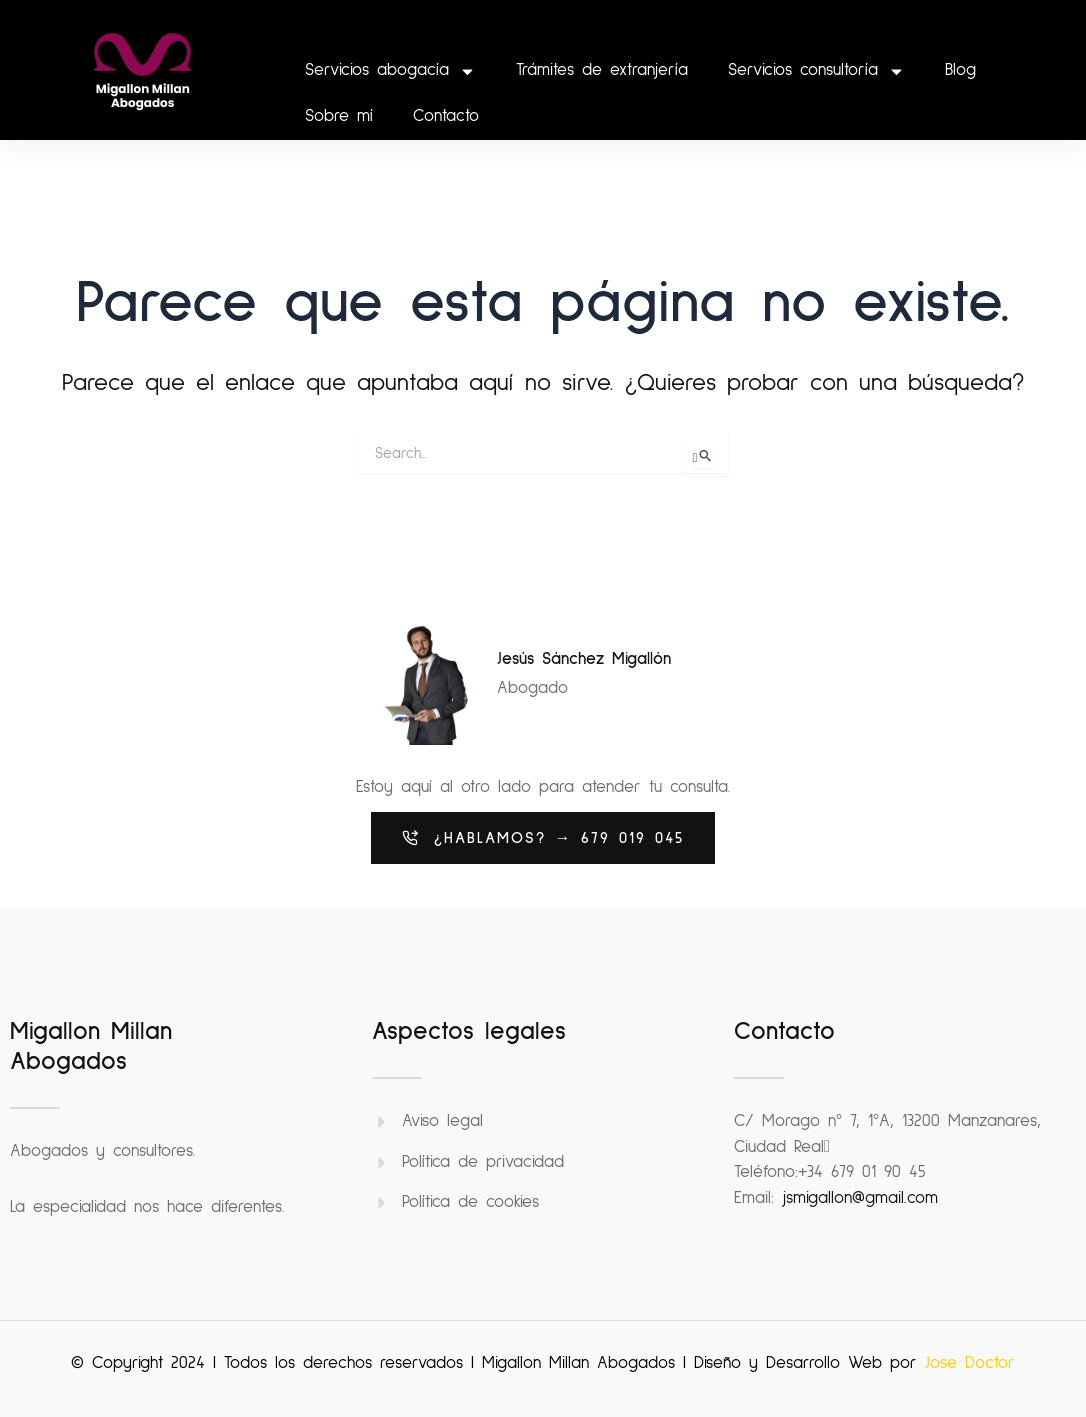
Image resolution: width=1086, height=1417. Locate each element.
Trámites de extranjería (602, 70)
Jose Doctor (970, 1363)
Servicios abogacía (390, 71)
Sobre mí (339, 116)
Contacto (446, 116)
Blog (960, 70)
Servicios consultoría (816, 71)
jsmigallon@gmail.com (860, 1198)
